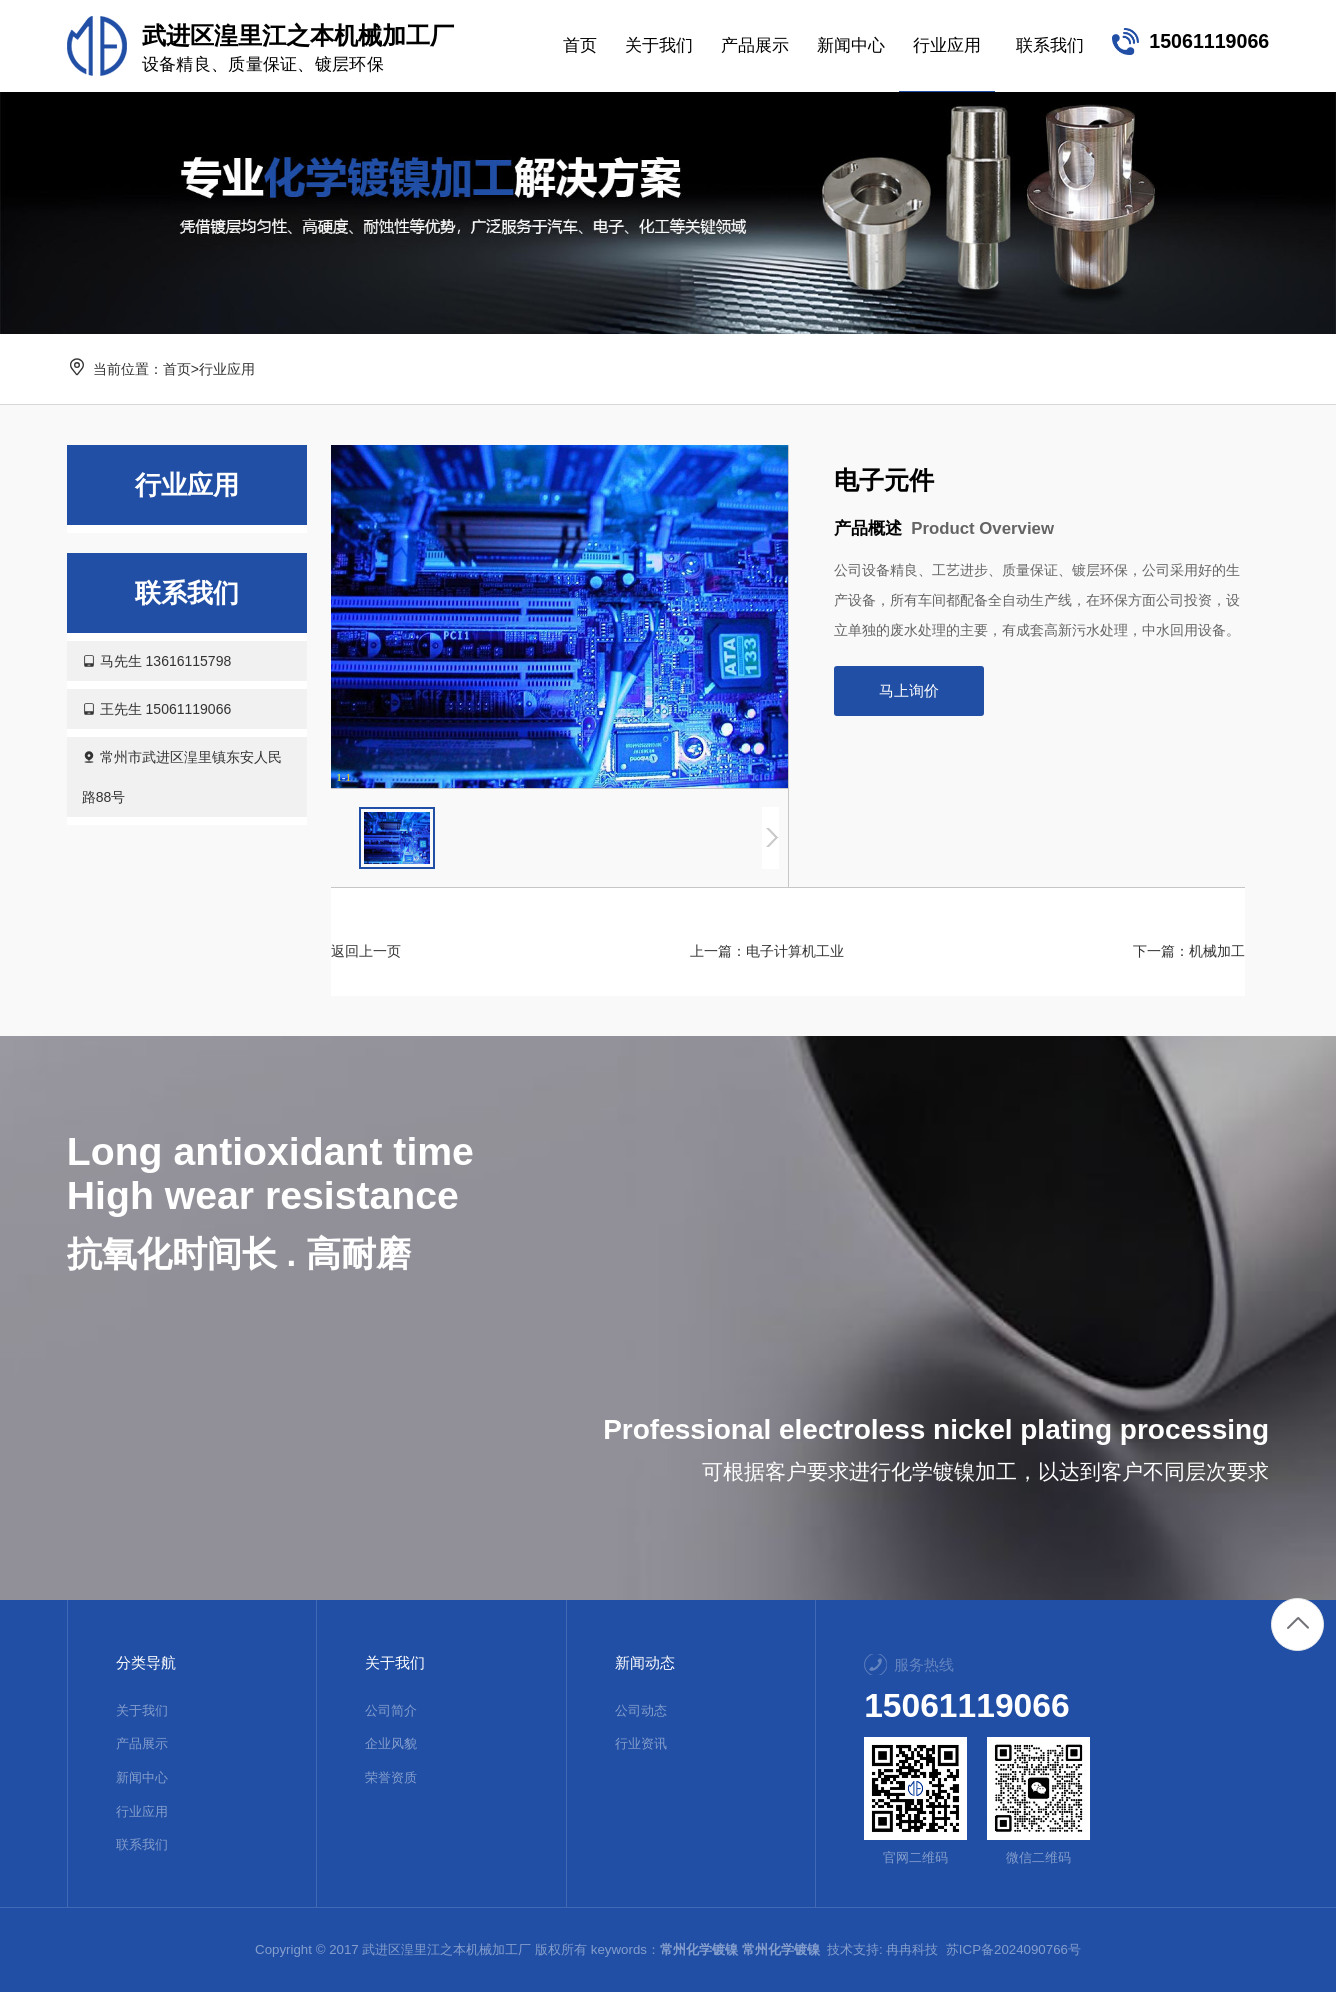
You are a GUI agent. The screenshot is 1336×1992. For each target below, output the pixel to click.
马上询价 (909, 690)
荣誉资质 (391, 1777)
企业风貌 (391, 1743)
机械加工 (1217, 951)
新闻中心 (142, 1777)
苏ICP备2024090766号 (1013, 1949)
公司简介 (391, 1710)
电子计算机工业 (795, 951)
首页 (177, 369)
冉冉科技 (912, 1949)
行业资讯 (641, 1743)
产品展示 (142, 1743)
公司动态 (641, 1710)
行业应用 (227, 369)
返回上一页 (366, 951)
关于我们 (142, 1710)
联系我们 (142, 1844)
